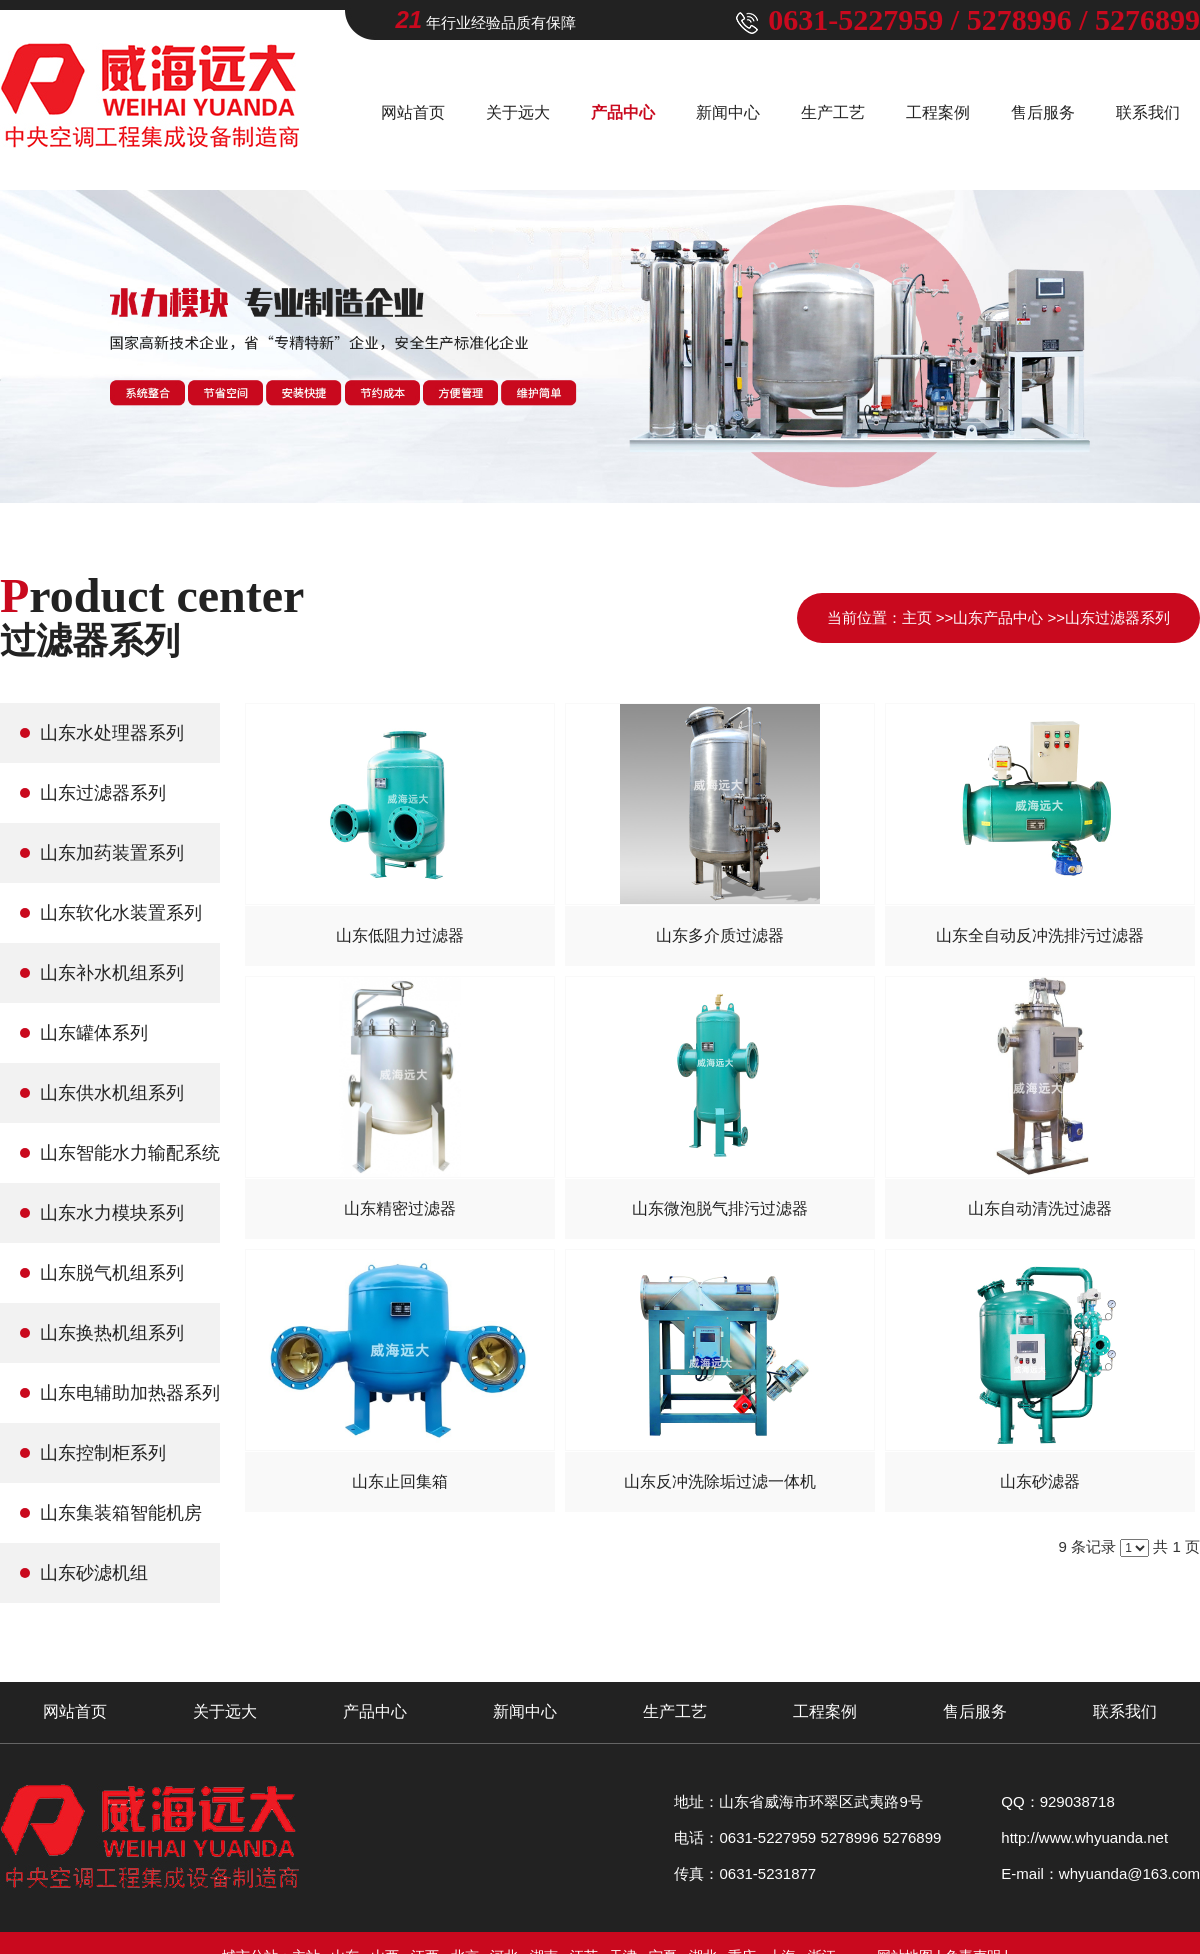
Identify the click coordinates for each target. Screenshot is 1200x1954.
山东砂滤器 (1040, 1481)
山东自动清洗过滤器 (1040, 1208)
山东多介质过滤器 (720, 935)
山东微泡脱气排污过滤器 (720, 1208)
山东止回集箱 (400, 1481)
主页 (917, 617)
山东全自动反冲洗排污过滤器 (1040, 935)
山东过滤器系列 (1117, 617)
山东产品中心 (998, 617)
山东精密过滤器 (400, 1208)
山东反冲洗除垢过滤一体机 (720, 1481)
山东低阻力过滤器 (400, 935)
